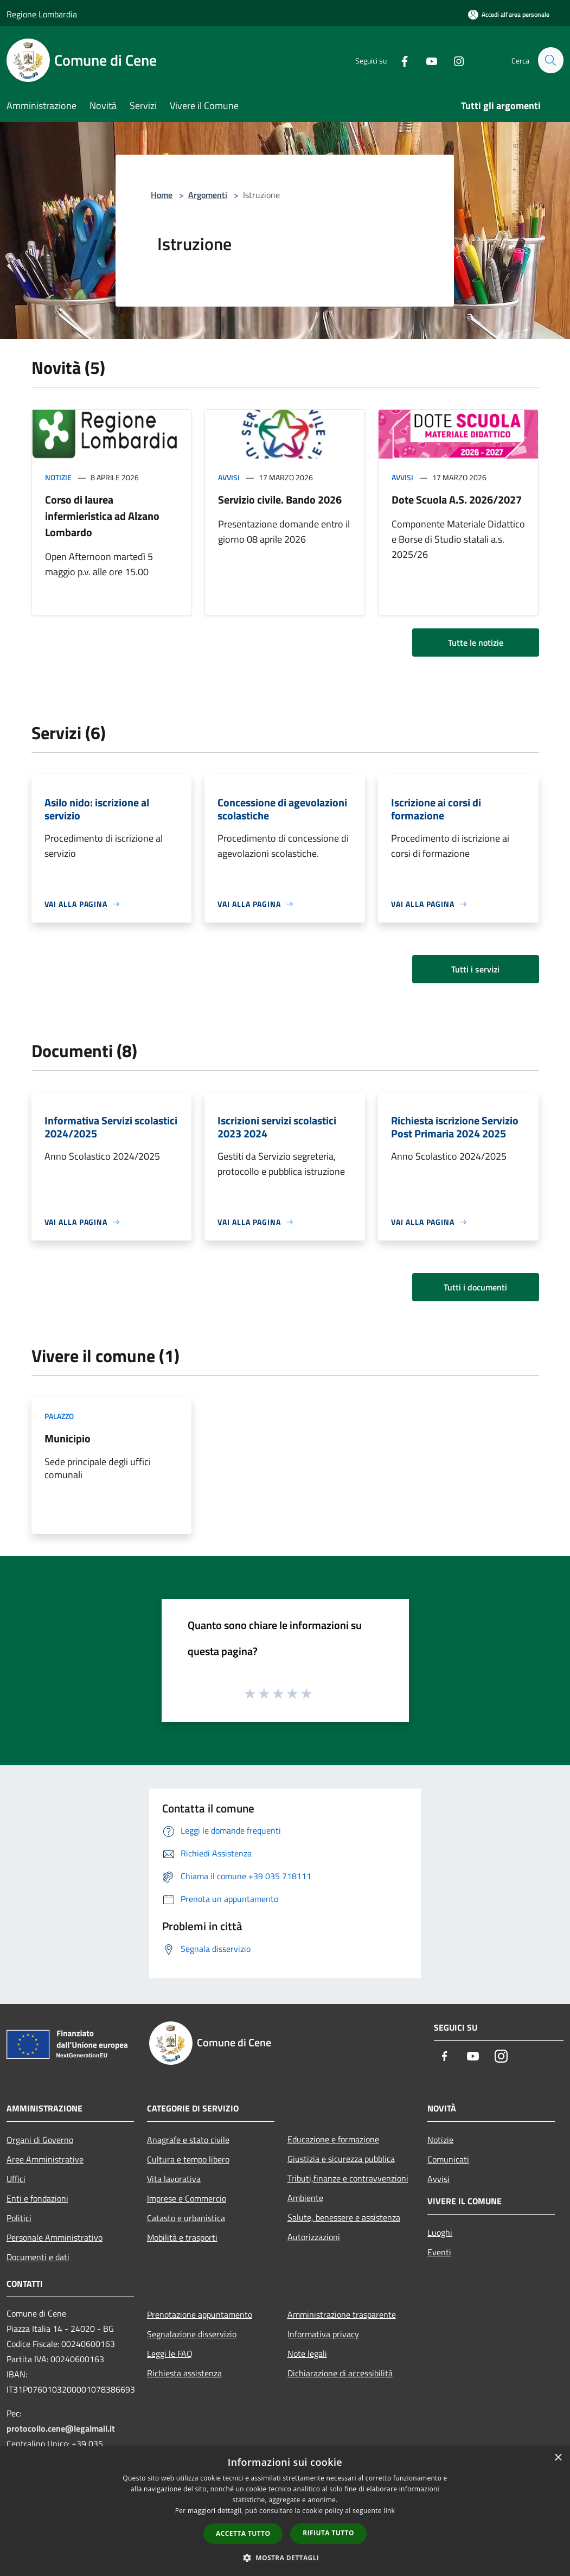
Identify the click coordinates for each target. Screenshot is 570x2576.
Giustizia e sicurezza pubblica (341, 2158)
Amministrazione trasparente (341, 2314)
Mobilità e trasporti (182, 2237)
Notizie (58, 477)
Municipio (67, 1438)
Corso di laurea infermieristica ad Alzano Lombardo (102, 515)
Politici (19, 2217)
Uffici (16, 2178)
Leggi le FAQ (170, 2353)
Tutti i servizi (475, 969)
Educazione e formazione (333, 2139)
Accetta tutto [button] (243, 2533)
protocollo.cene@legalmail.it (61, 2428)
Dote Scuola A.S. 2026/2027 (457, 499)
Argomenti (207, 194)
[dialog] (285, 2511)
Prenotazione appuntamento (199, 2314)
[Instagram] (454, 60)
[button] (285, 2557)
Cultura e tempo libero (188, 2159)
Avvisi (229, 477)
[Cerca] (550, 60)
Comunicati (448, 2159)
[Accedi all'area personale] (508, 14)
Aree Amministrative (45, 2159)
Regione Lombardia (42, 14)
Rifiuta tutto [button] (328, 2532)
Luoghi (439, 2232)
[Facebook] (400, 60)
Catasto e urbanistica (186, 2217)
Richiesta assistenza (184, 2373)
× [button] (558, 2458)
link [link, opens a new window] (389, 2510)
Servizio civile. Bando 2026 (280, 499)
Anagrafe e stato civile (188, 2139)
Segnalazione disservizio (191, 2333)
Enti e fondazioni (37, 2198)
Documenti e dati (38, 2256)
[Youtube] (427, 60)
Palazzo (59, 1416)
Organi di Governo (40, 2139)
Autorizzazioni (313, 2236)
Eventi (439, 2252)
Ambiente (305, 2197)
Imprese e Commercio (186, 2198)
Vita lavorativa (174, 2178)
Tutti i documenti (475, 1287)
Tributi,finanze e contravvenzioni (347, 2178)
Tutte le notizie (475, 642)
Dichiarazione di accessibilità (340, 2373)
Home (161, 194)
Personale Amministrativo (55, 2237)
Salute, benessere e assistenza (343, 2217)
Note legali (307, 2353)
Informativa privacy (323, 2333)
